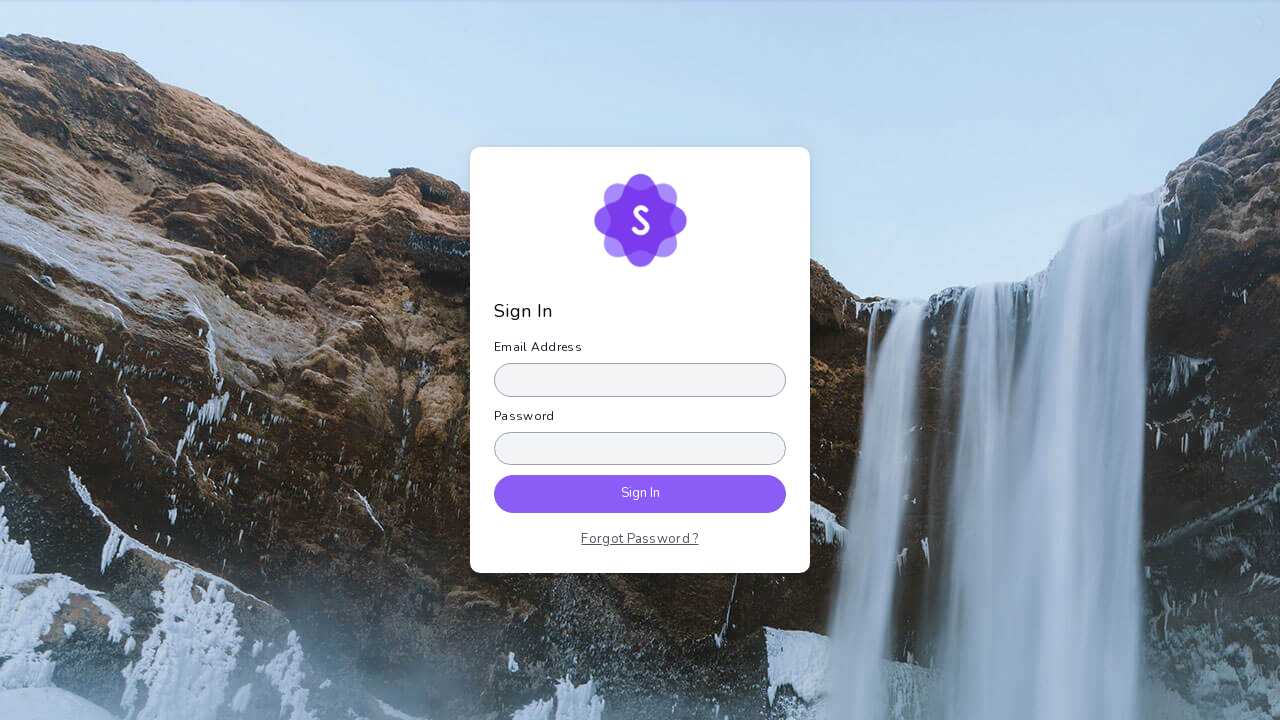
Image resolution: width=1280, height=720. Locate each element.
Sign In (640, 493)
